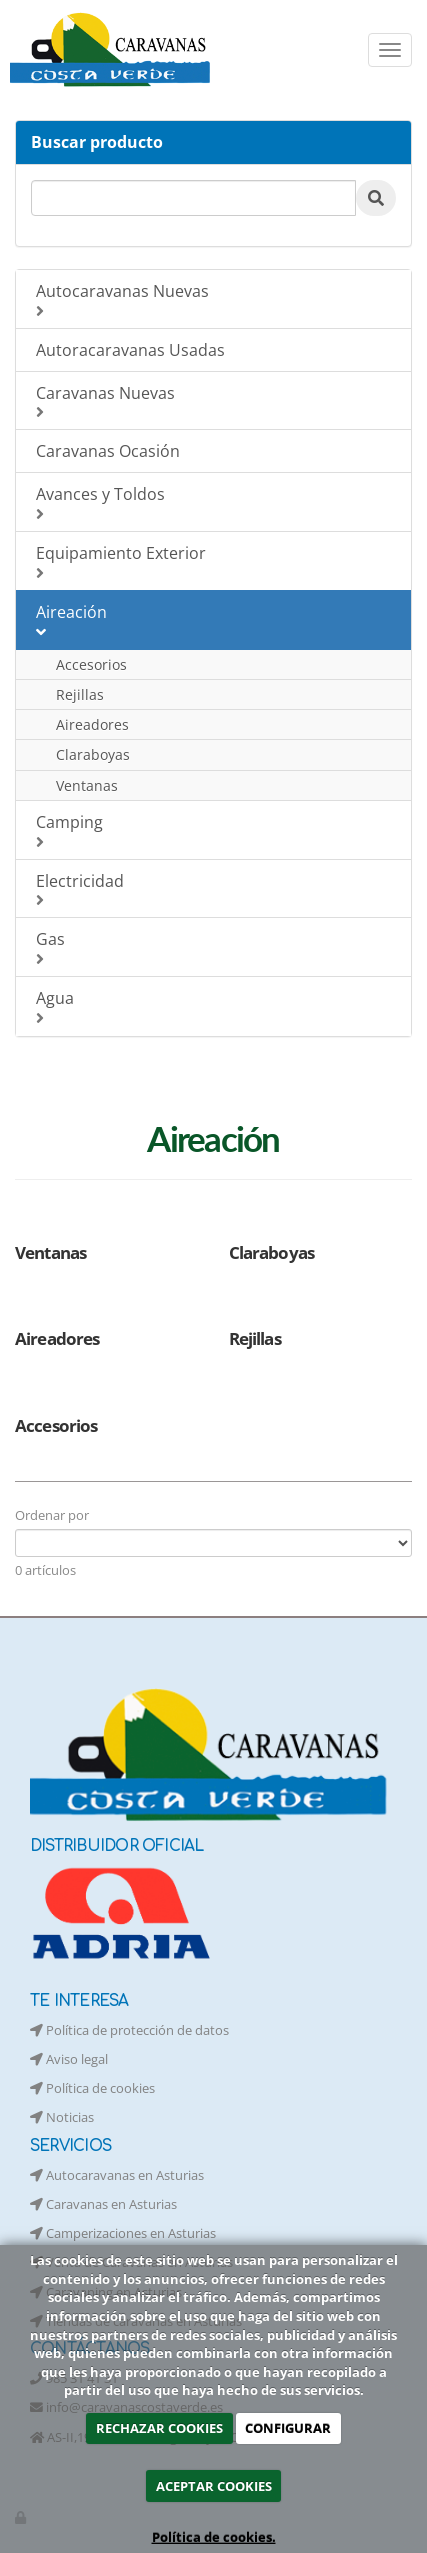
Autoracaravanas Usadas (130, 350)
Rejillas (80, 694)
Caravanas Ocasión (108, 451)
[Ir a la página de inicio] (113, 50)
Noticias (62, 2117)
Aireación (216, 620)
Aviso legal (69, 2059)
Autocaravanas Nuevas (216, 299)
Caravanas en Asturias (103, 2204)
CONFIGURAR (288, 2428)
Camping (216, 830)
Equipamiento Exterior (216, 561)
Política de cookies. (214, 2537)
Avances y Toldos (216, 502)
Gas (216, 947)
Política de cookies (92, 2088)
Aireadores (92, 724)
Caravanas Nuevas (216, 401)
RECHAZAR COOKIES (159, 2428)
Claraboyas (93, 754)
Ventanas (87, 785)
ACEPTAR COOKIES (214, 2486)
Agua (216, 1006)
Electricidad (216, 889)
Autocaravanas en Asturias (117, 2175)
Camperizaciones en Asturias (123, 2233)
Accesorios (91, 664)
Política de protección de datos (129, 2030)
